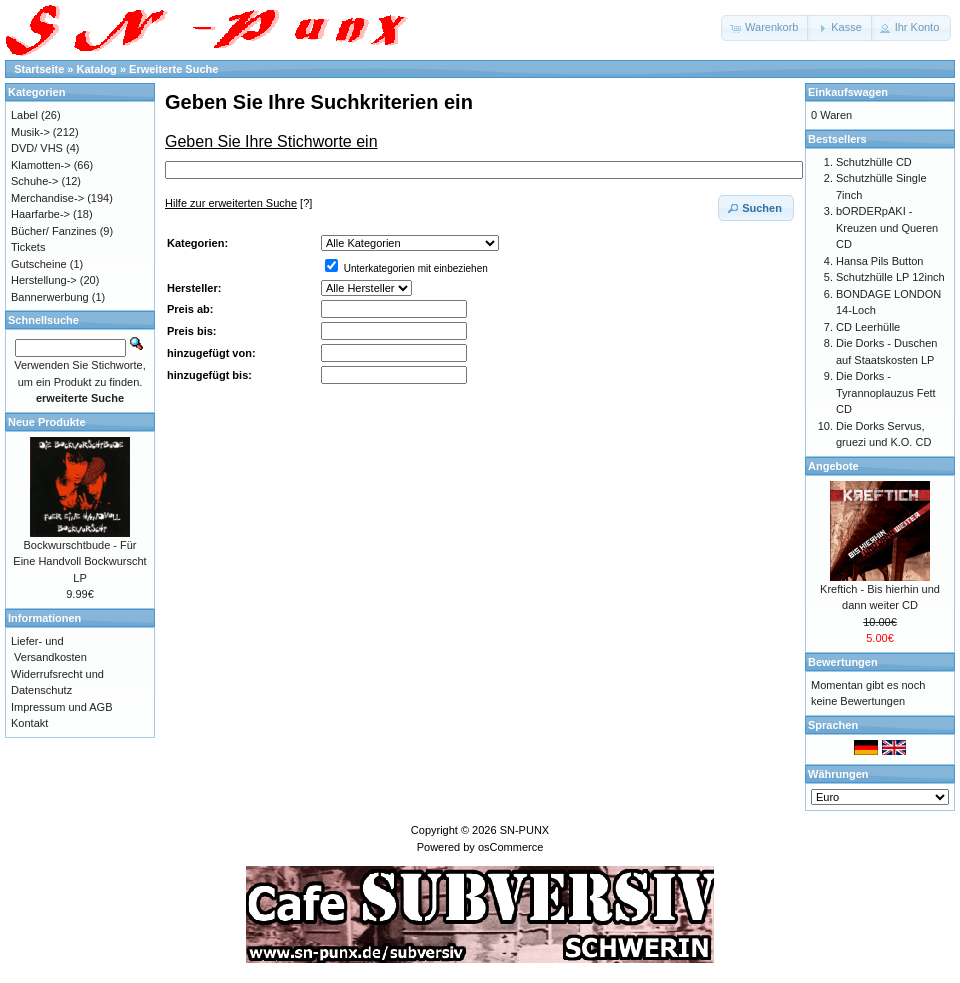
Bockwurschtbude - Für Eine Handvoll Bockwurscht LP (79, 561)
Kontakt (29, 723)
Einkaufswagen (848, 92)
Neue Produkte (47, 422)
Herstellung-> (44, 280)
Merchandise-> (47, 198)
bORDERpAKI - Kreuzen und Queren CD (887, 227)
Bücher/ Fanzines (54, 231)
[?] (238, 203)
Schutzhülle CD (874, 162)
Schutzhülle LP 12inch (890, 277)
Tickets (28, 247)
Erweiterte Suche (173, 69)
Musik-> (30, 132)
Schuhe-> (34, 181)
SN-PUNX (525, 830)
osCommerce (510, 847)
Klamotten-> (41, 165)
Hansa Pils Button (879, 261)
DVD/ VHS (37, 148)
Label (24, 115)
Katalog (97, 69)
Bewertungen (843, 662)
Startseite (39, 69)
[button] (765, 28)
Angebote (833, 466)
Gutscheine (39, 264)
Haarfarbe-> (40, 214)
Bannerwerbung (50, 297)
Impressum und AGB (62, 707)
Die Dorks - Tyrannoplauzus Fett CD (886, 392)
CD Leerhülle (868, 327)
